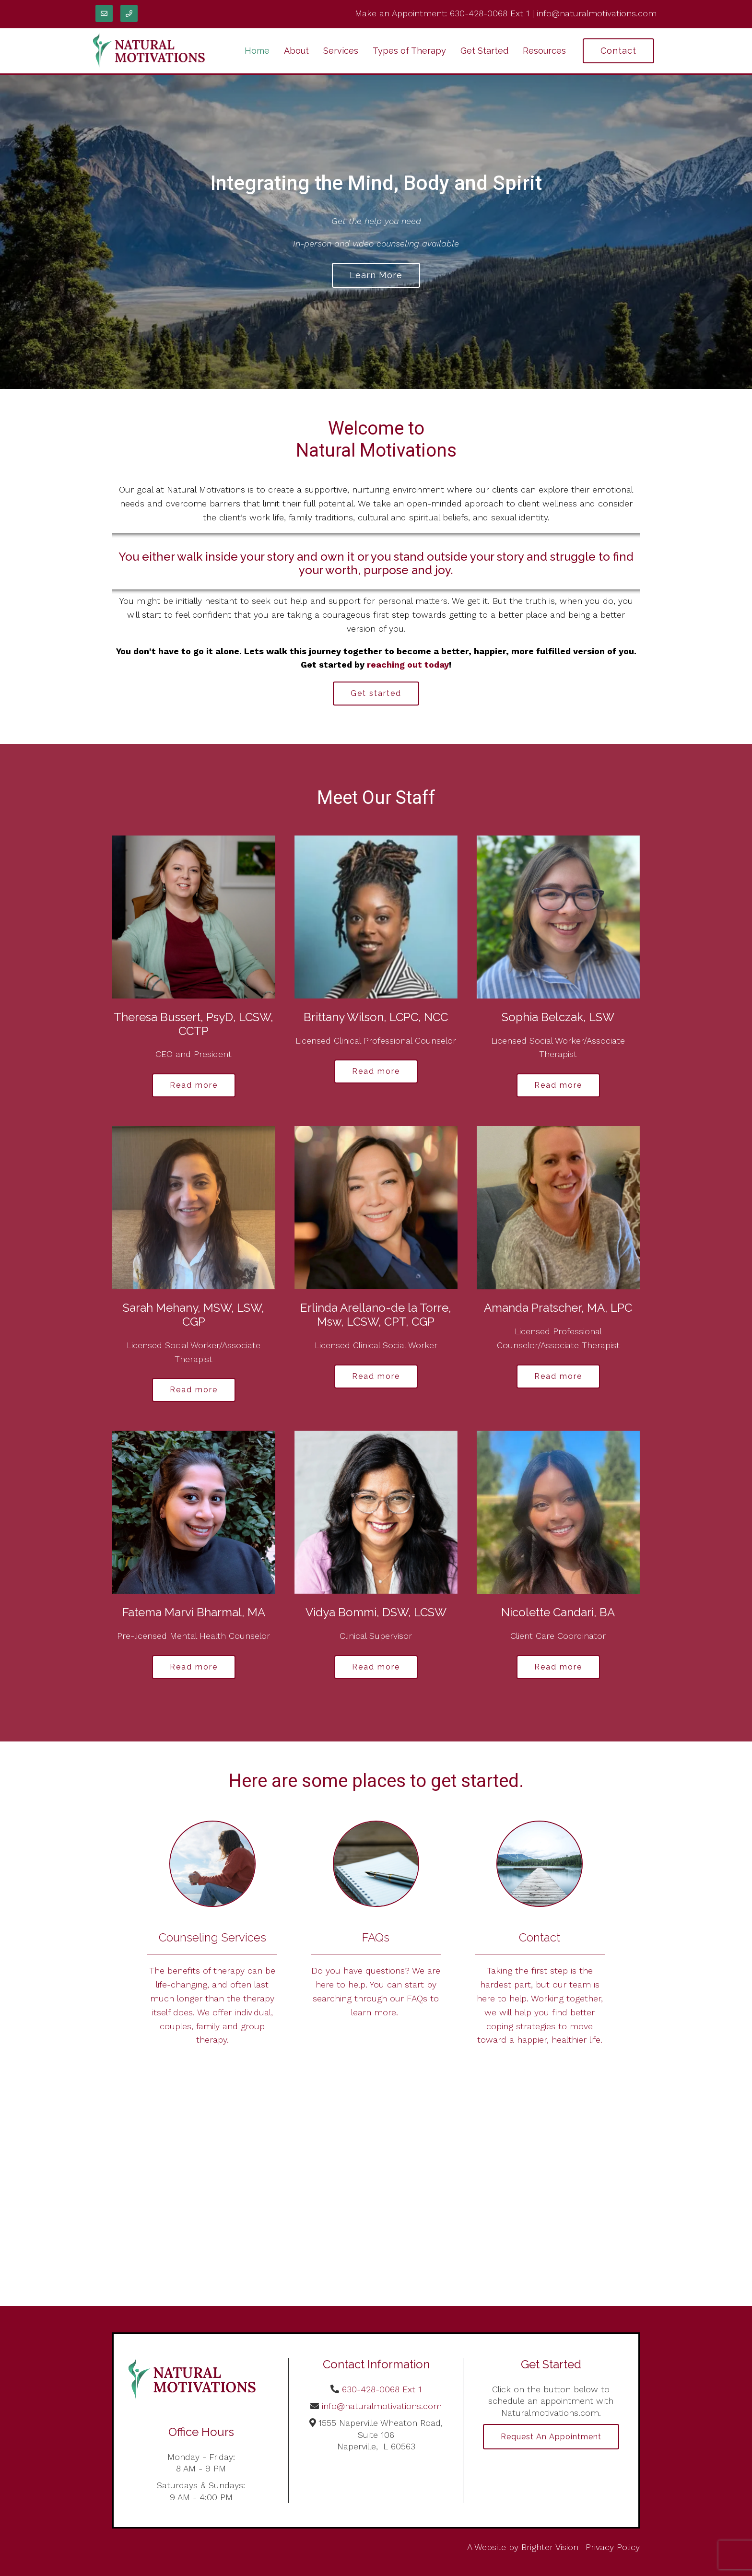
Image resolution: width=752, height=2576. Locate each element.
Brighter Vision (549, 2547)
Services (340, 51)
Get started (376, 693)
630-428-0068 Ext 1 (489, 13)
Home (257, 51)
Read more (194, 1085)
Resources (544, 51)
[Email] (104, 13)
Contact (618, 51)
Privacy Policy (613, 2547)
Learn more (376, 275)
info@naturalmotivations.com (597, 13)
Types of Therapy (409, 51)
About (296, 51)
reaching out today (408, 664)
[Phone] (129, 13)
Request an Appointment (551, 2436)
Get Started (484, 51)
